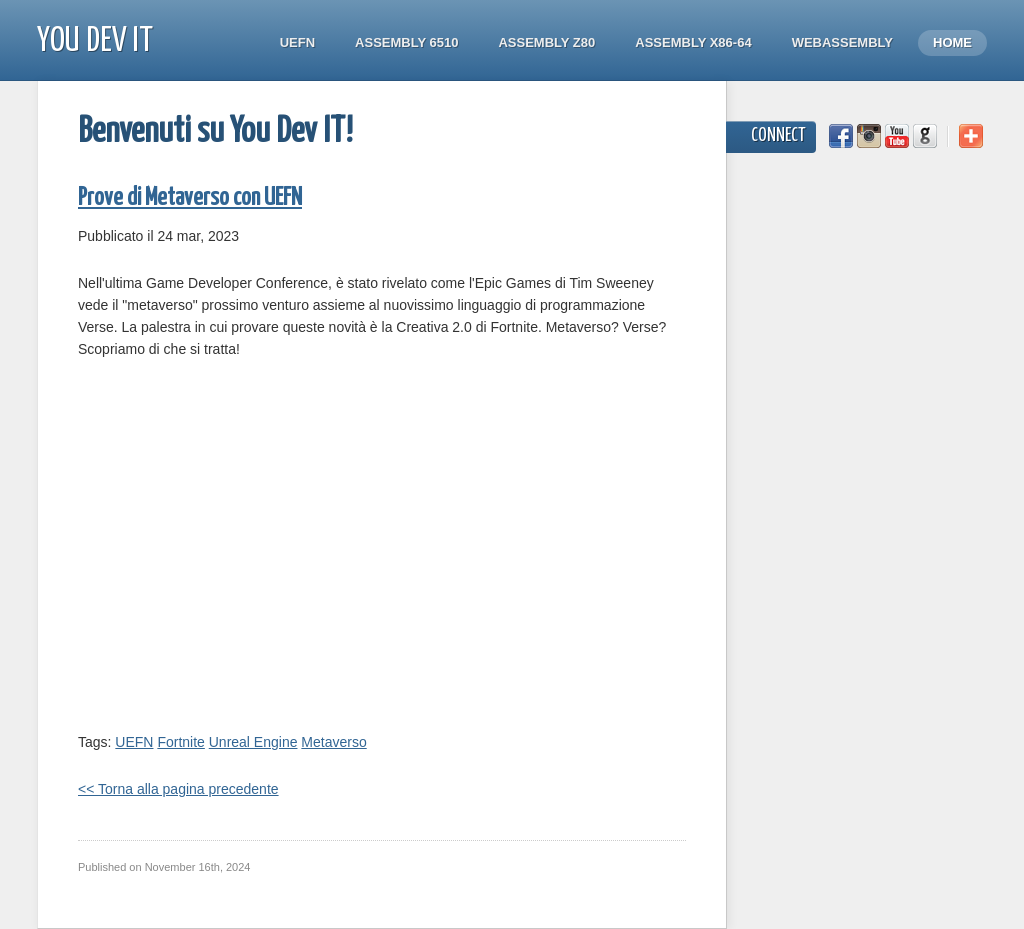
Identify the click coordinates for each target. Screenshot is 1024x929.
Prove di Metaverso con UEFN (190, 198)
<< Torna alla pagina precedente (178, 789)
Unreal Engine (253, 742)
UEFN (297, 42)
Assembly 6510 (406, 42)
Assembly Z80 (546, 42)
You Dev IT (95, 41)
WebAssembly (842, 42)
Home (952, 42)
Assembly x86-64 (693, 42)
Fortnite (180, 742)
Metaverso (333, 742)
